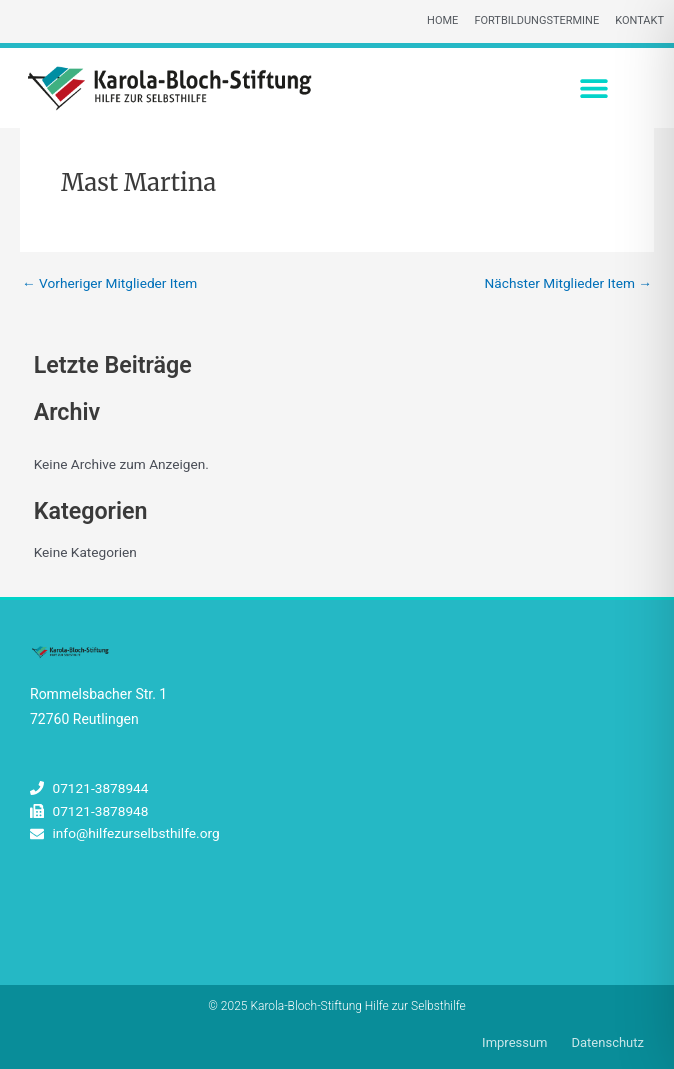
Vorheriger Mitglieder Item (109, 284)
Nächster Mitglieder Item (568, 284)
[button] (593, 87)
